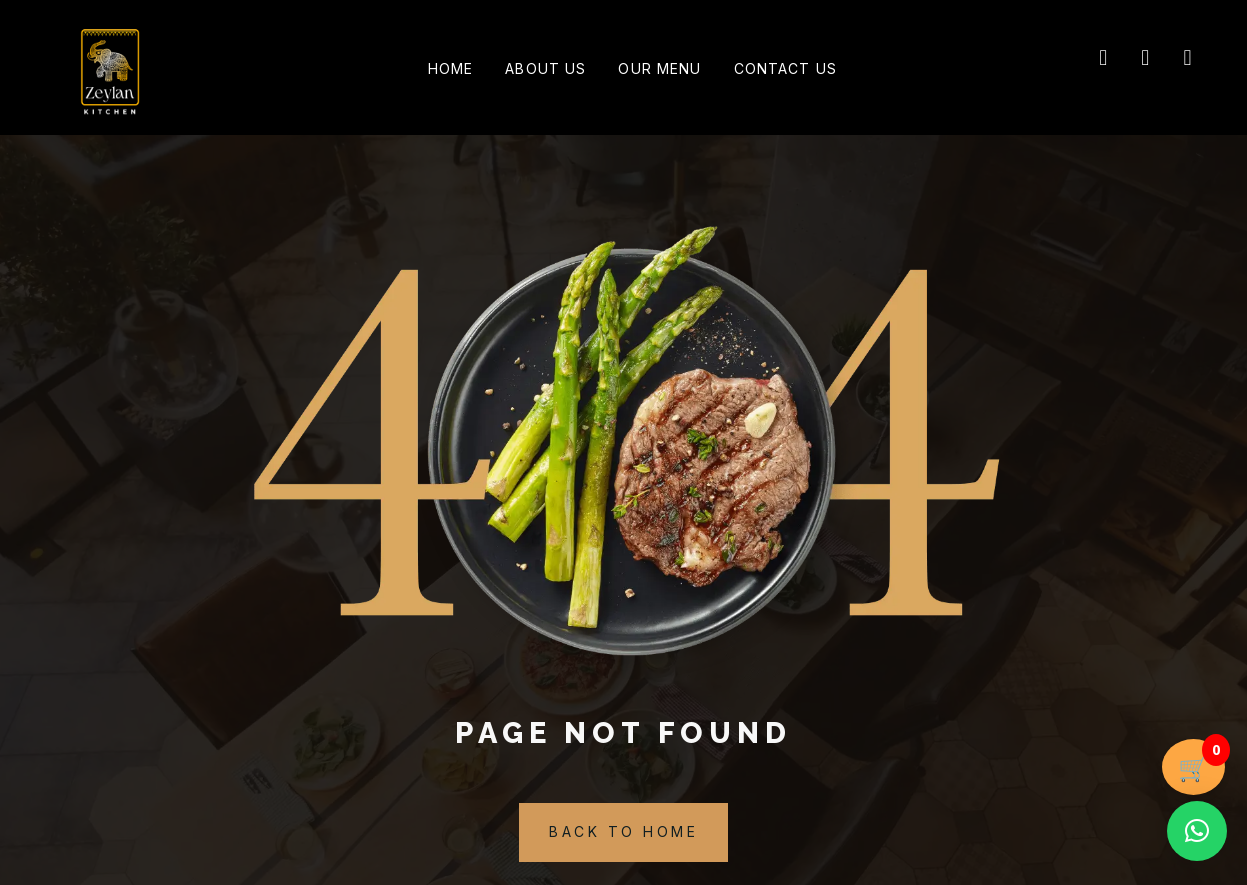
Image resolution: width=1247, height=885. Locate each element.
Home (432, 70)
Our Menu (665, 70)
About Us (539, 70)
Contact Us (802, 70)
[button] (1197, 831)
